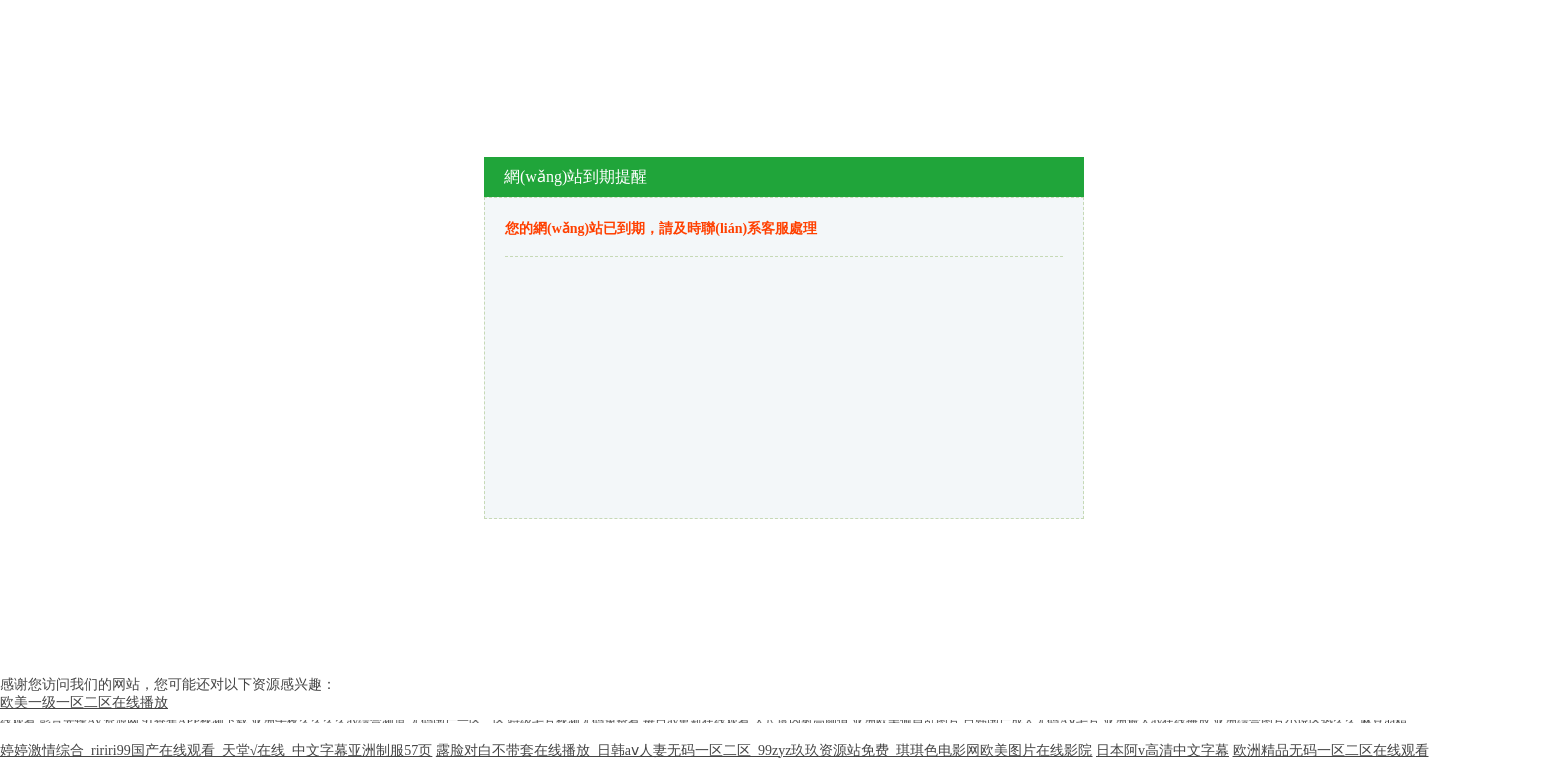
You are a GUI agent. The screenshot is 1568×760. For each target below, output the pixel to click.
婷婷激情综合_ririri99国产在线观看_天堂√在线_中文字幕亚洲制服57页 (216, 750)
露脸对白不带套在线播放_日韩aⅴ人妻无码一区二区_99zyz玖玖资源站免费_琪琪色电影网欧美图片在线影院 (764, 750)
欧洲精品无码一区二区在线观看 (1331, 750)
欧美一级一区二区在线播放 (84, 702)
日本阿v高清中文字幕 (1162, 750)
